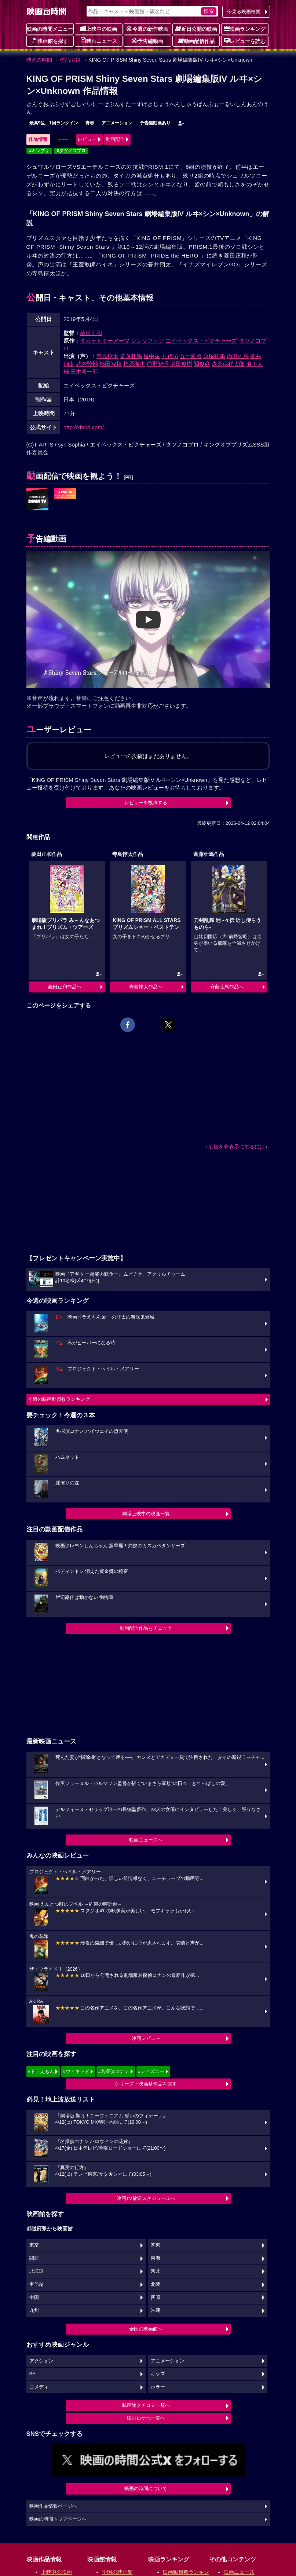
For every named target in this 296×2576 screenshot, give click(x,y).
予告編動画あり (155, 122)
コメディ (38, 2387)
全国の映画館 (117, 2572)
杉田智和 (110, 364)
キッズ (158, 2373)
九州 (34, 2310)
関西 (34, 2258)
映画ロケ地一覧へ (146, 2418)
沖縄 (155, 2310)
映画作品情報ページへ (53, 2506)
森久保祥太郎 (228, 364)
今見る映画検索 (243, 11)
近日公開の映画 (196, 28)
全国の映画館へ (145, 2329)
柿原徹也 (134, 364)
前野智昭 (158, 364)
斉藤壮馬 (131, 356)
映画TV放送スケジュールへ (146, 2198)
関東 (155, 2245)
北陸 (155, 2284)
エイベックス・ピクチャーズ (201, 341)
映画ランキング (245, 28)
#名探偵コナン (113, 2071)
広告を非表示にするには (236, 1146)
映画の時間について (145, 2488)
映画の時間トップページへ (58, 2519)
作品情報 (70, 60)
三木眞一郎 (84, 371)
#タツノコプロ (70, 150)
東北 (155, 2271)
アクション (41, 2361)
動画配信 (115, 139)
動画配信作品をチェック (146, 1628)
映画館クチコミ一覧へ (146, 2405)
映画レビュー (146, 2038)
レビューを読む (245, 40)
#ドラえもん (41, 2071)
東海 (155, 2258)
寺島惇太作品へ (145, 987)
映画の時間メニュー (50, 29)
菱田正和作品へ (64, 987)
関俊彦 (202, 364)
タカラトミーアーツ (104, 341)
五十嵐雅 (191, 356)
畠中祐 (151, 356)
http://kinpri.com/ (83, 427)
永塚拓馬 (214, 356)
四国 (155, 2297)
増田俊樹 (181, 364)
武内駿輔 (87, 364)
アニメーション (117, 122)
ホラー (158, 2387)
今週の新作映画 (147, 28)
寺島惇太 (107, 356)
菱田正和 (91, 333)
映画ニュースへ (145, 1840)
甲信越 (36, 2284)
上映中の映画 (98, 28)
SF (32, 2373)
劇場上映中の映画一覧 (146, 1513)
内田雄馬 (238, 356)
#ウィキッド (76, 2071)
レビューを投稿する (145, 802)
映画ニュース (98, 40)
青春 (89, 122)
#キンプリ (39, 150)
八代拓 (170, 356)
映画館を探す (50, 40)
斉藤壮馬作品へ (227, 987)
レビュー (87, 139)
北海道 (36, 2271)
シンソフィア (147, 341)
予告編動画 (147, 40)
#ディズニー (151, 2071)
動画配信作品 (196, 40)
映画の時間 (39, 60)
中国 (34, 2297)
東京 (34, 2245)
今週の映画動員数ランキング (59, 1399)
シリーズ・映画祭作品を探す (146, 2084)
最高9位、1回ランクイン (53, 122)
